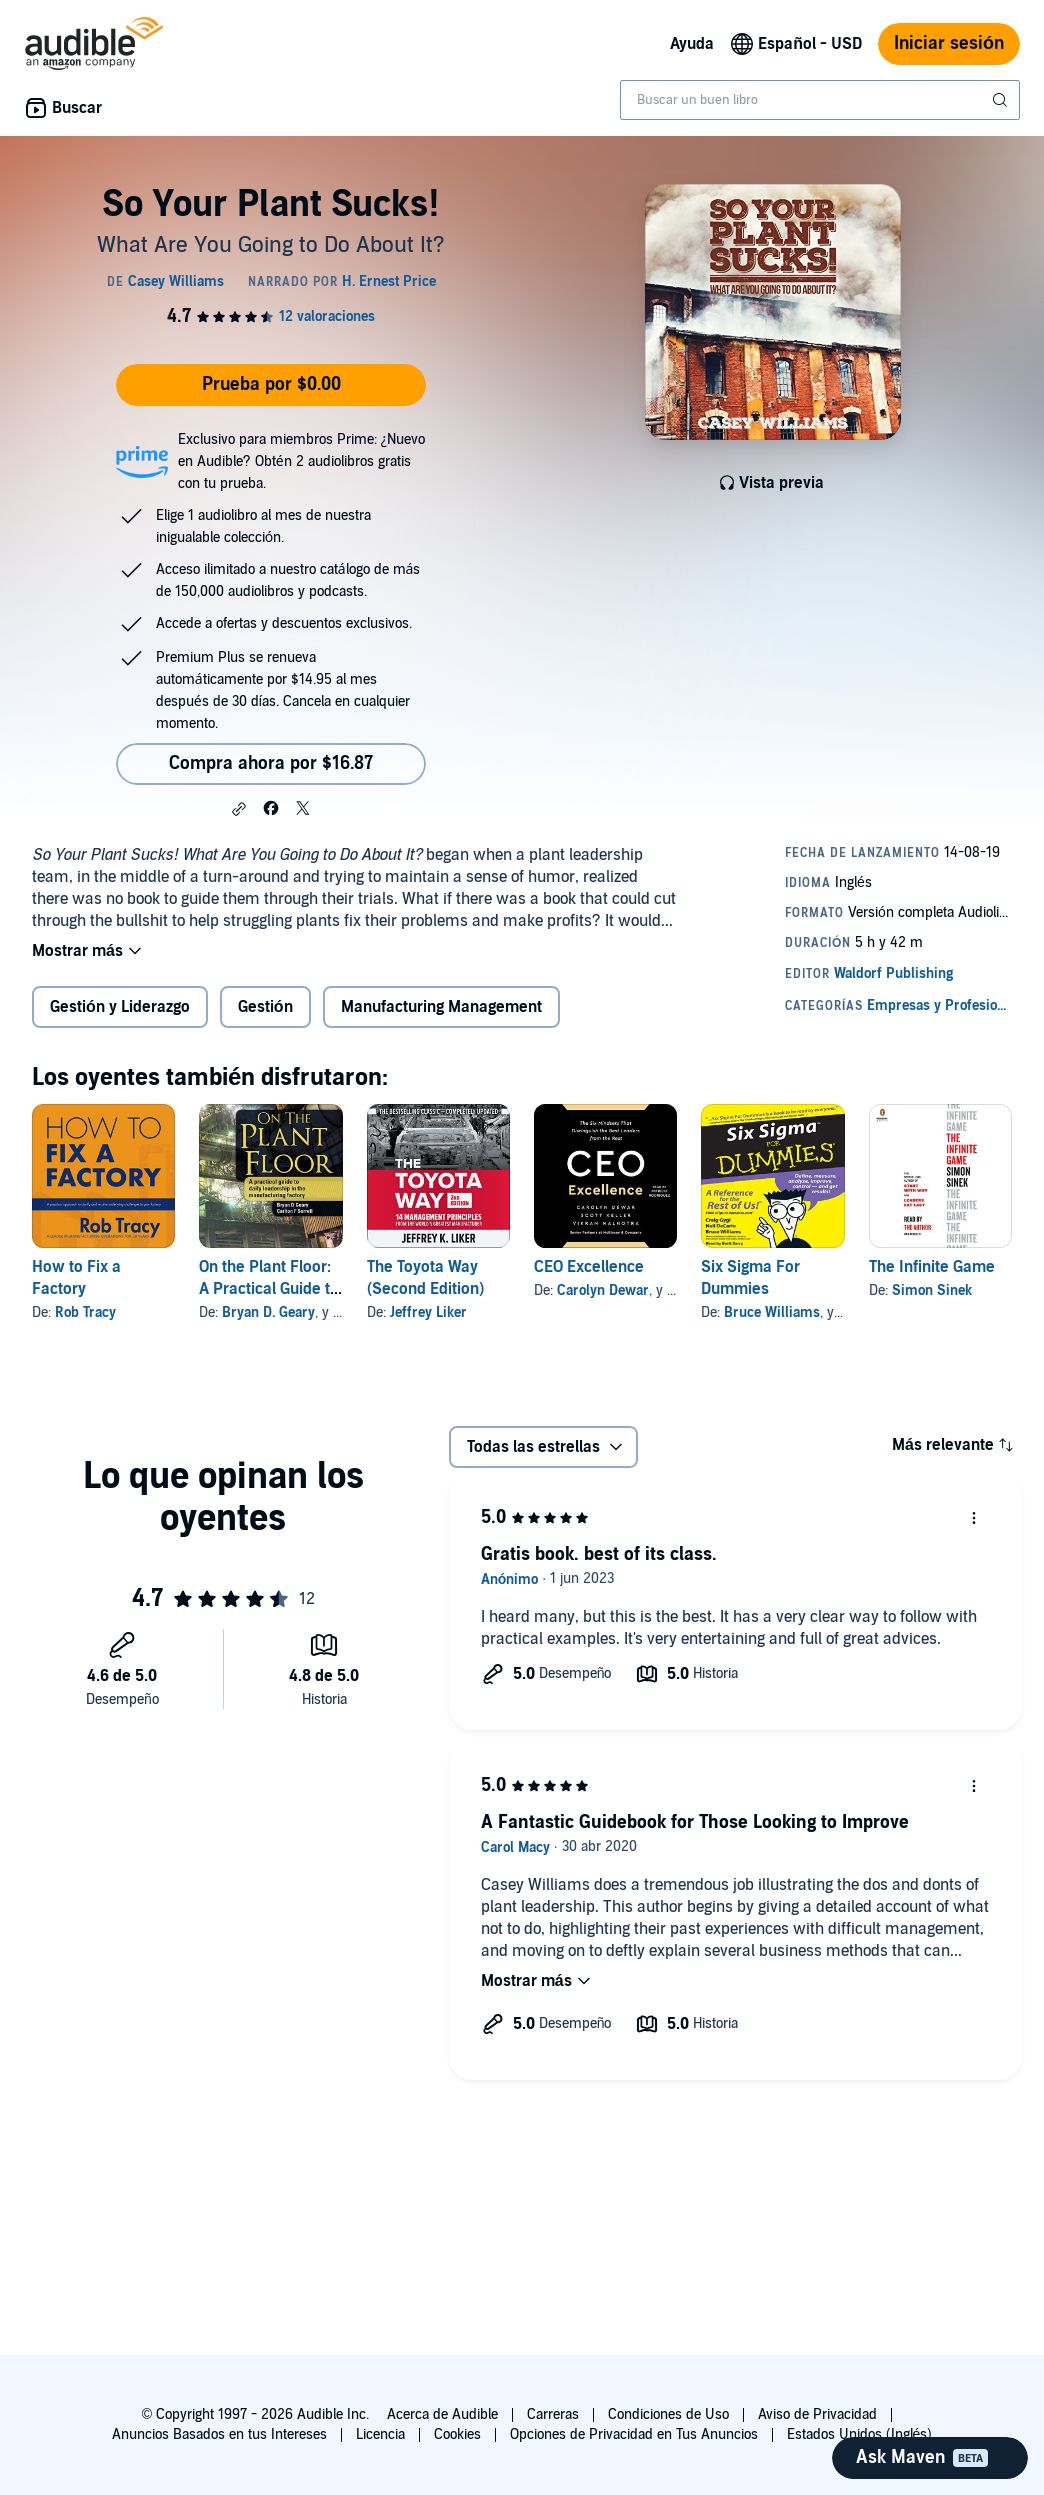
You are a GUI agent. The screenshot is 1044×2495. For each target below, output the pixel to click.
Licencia (380, 2434)
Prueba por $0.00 (271, 384)
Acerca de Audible (442, 2414)
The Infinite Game (932, 1267)
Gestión (265, 1007)
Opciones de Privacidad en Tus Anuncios (634, 2434)
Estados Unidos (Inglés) (860, 2434)
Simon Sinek (932, 1290)
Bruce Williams (772, 1312)
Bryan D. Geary (268, 1312)
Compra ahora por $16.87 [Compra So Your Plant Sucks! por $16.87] (271, 763)
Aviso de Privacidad (817, 2414)
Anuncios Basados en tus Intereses (219, 2434)
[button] (239, 809)
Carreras (553, 2414)
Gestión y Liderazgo (120, 1007)
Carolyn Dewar (603, 1290)
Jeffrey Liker (428, 1312)
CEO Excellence (589, 1267)
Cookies (457, 2434)
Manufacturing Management (441, 1007)
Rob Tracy (85, 1312)
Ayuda (692, 44)
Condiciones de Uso (668, 2414)
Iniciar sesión (949, 43)
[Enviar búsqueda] (1002, 100)
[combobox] (820, 100)
